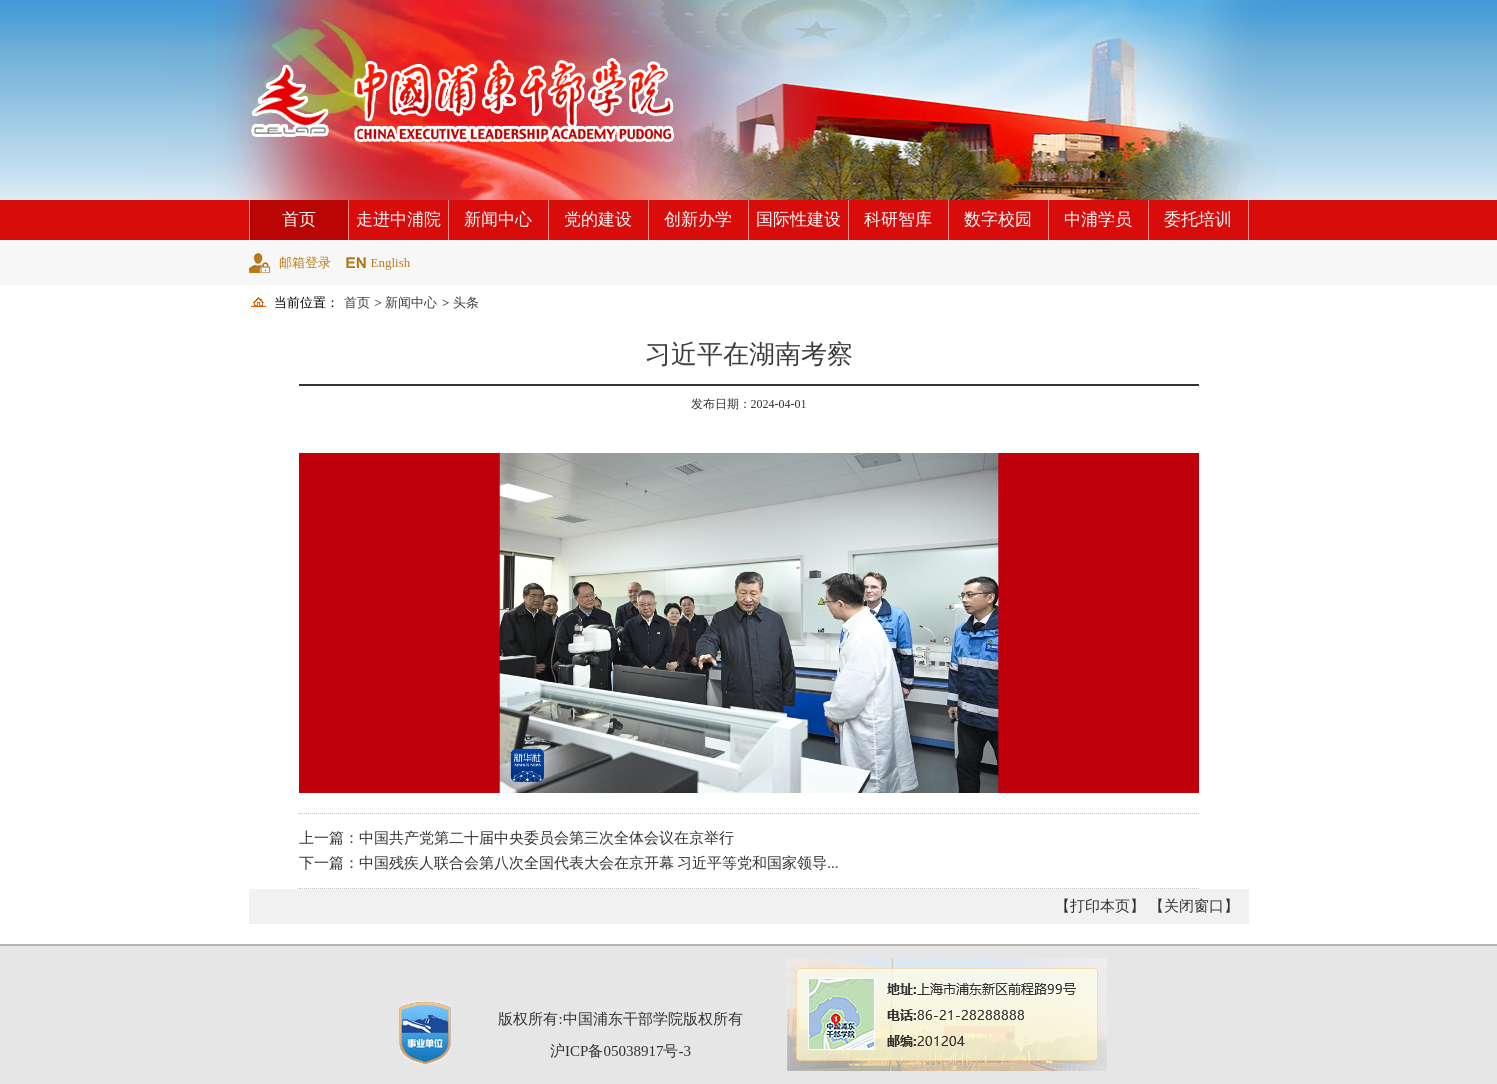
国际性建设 (798, 219)
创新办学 (698, 219)
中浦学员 (1098, 219)
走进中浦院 (398, 219)
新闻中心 (498, 219)
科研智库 (898, 219)
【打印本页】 (1100, 906)
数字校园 (998, 219)
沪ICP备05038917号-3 (620, 1051)
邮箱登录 (305, 262)
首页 (299, 219)
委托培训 (1198, 219)
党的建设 (598, 219)
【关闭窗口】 (1194, 906)
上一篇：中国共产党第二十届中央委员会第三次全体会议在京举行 (516, 838)
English (391, 262)
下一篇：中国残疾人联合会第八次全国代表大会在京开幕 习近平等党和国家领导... (569, 863)
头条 (466, 302)
